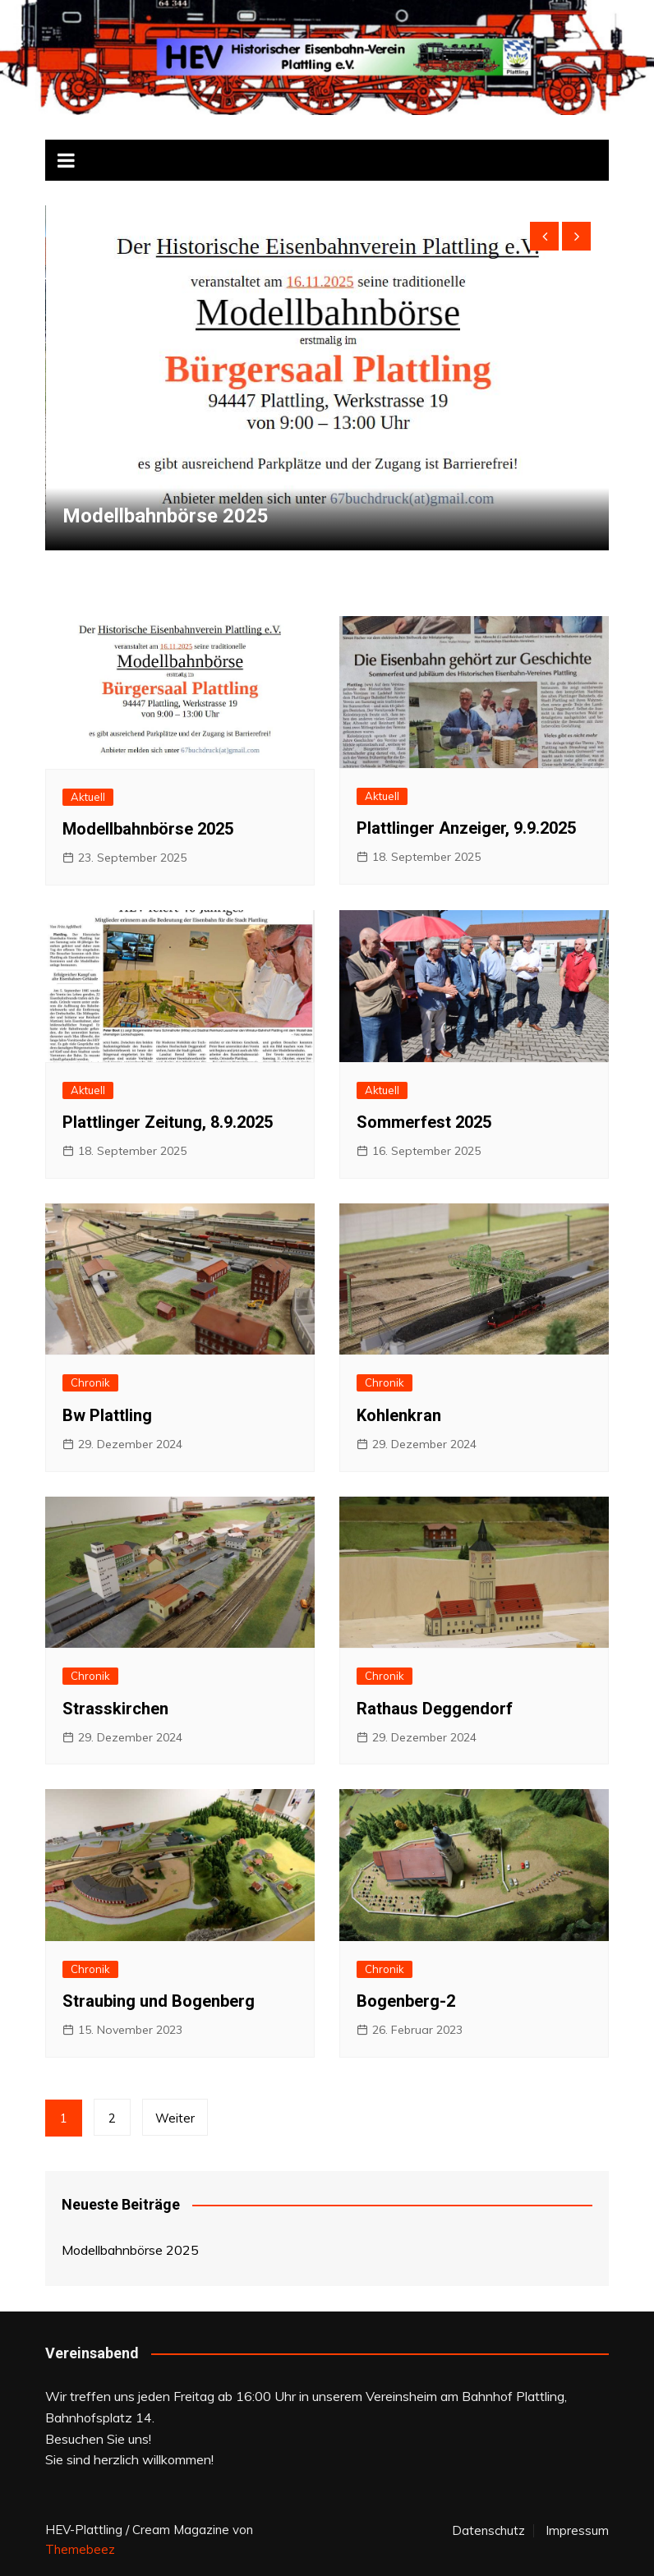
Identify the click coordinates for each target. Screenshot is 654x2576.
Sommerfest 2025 (424, 1122)
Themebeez (80, 2549)
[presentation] (544, 236)
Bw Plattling (107, 1415)
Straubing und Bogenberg (158, 2001)
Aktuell (88, 796)
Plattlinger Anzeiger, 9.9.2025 (466, 828)
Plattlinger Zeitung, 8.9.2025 (167, 1122)
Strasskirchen (115, 1708)
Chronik (90, 1382)
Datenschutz (488, 2530)
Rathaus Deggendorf (435, 1708)
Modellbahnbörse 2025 (165, 515)
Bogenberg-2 (406, 2001)
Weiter (175, 2118)
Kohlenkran (399, 1415)
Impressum (577, 2530)
